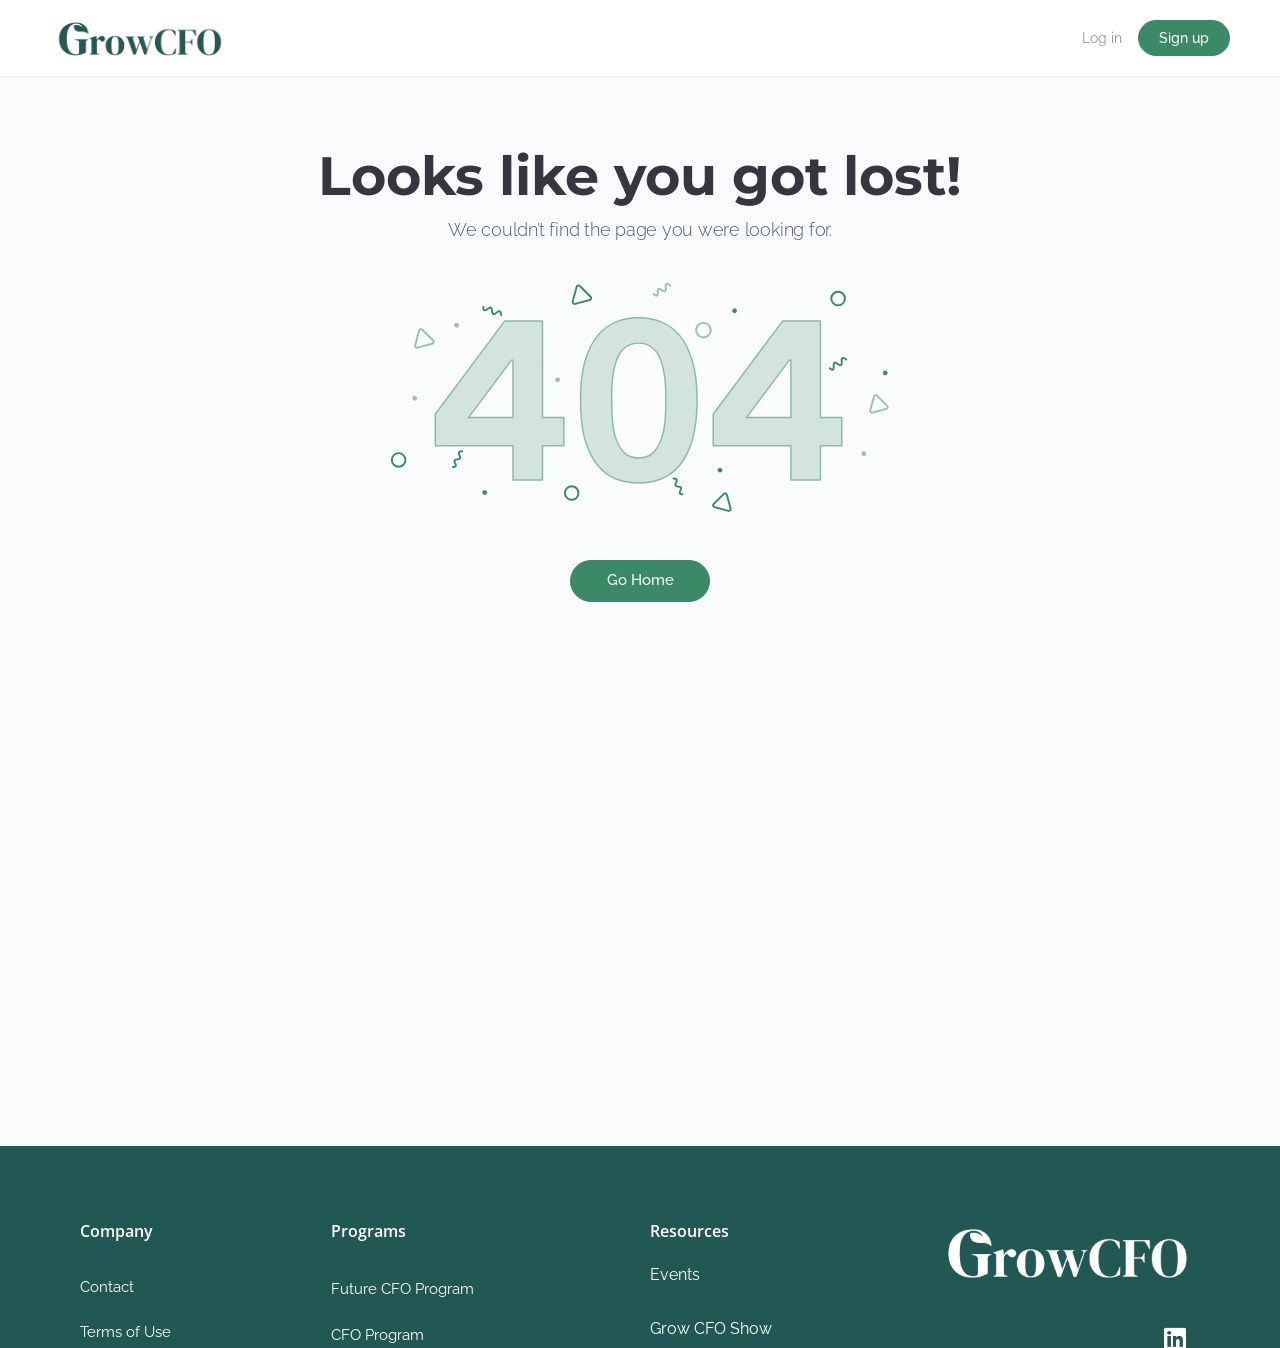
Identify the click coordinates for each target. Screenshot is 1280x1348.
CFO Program (377, 1335)
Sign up (1184, 38)
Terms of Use (125, 1332)
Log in (1102, 38)
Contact (107, 1287)
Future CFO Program (402, 1289)
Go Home (640, 580)
